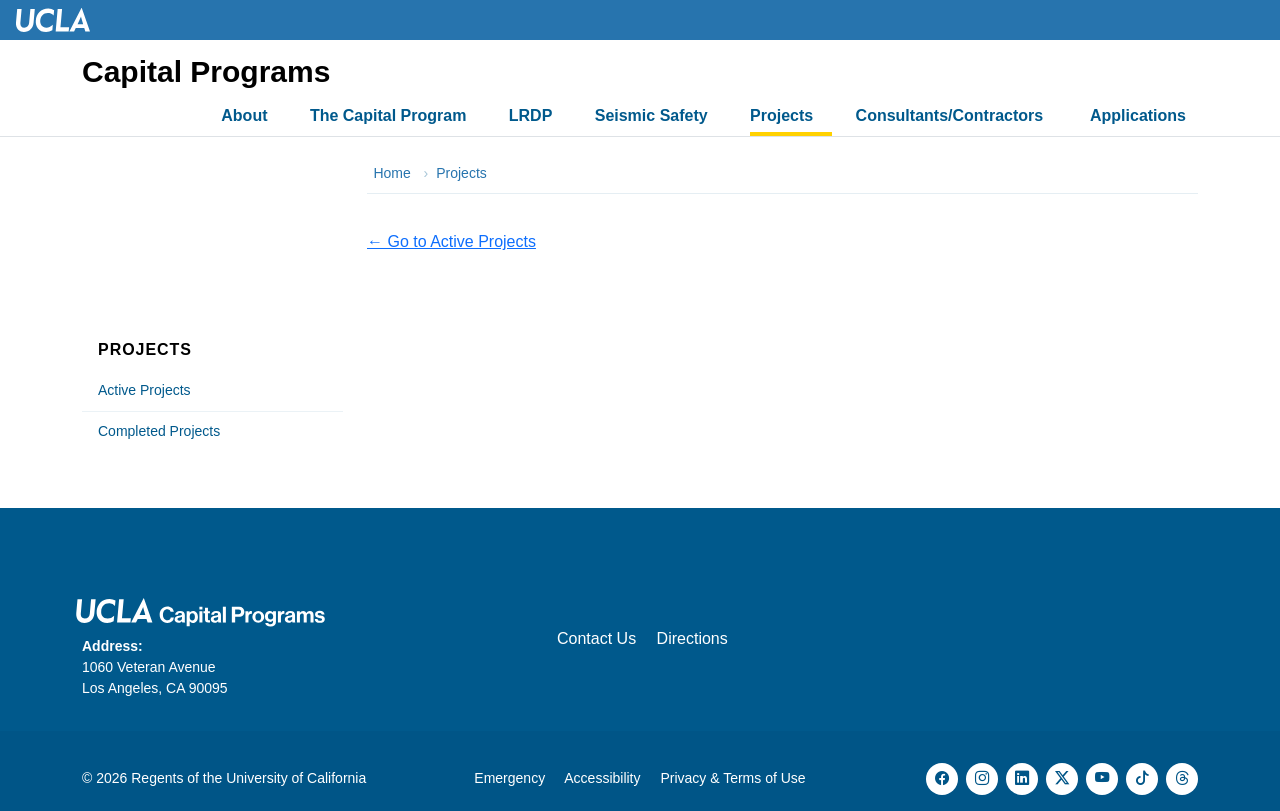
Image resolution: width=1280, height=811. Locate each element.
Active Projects (144, 390)
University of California (296, 778)
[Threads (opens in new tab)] (1182, 779)
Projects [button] (781, 115)
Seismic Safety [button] (651, 115)
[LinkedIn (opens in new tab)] (1022, 779)
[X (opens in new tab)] (1062, 779)
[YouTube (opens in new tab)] (1102, 779)
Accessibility (602, 778)
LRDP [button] (531, 115)
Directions (692, 638)
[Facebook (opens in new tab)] (942, 779)
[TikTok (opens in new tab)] (1142, 779)
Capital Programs (206, 71)
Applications (1138, 115)
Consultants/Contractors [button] (952, 115)
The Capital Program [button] (388, 115)
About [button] (244, 115)
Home (391, 173)
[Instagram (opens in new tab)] (982, 779)
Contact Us (596, 638)
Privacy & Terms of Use (732, 778)
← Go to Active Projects (451, 241)
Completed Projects (159, 431)
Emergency (509, 778)
